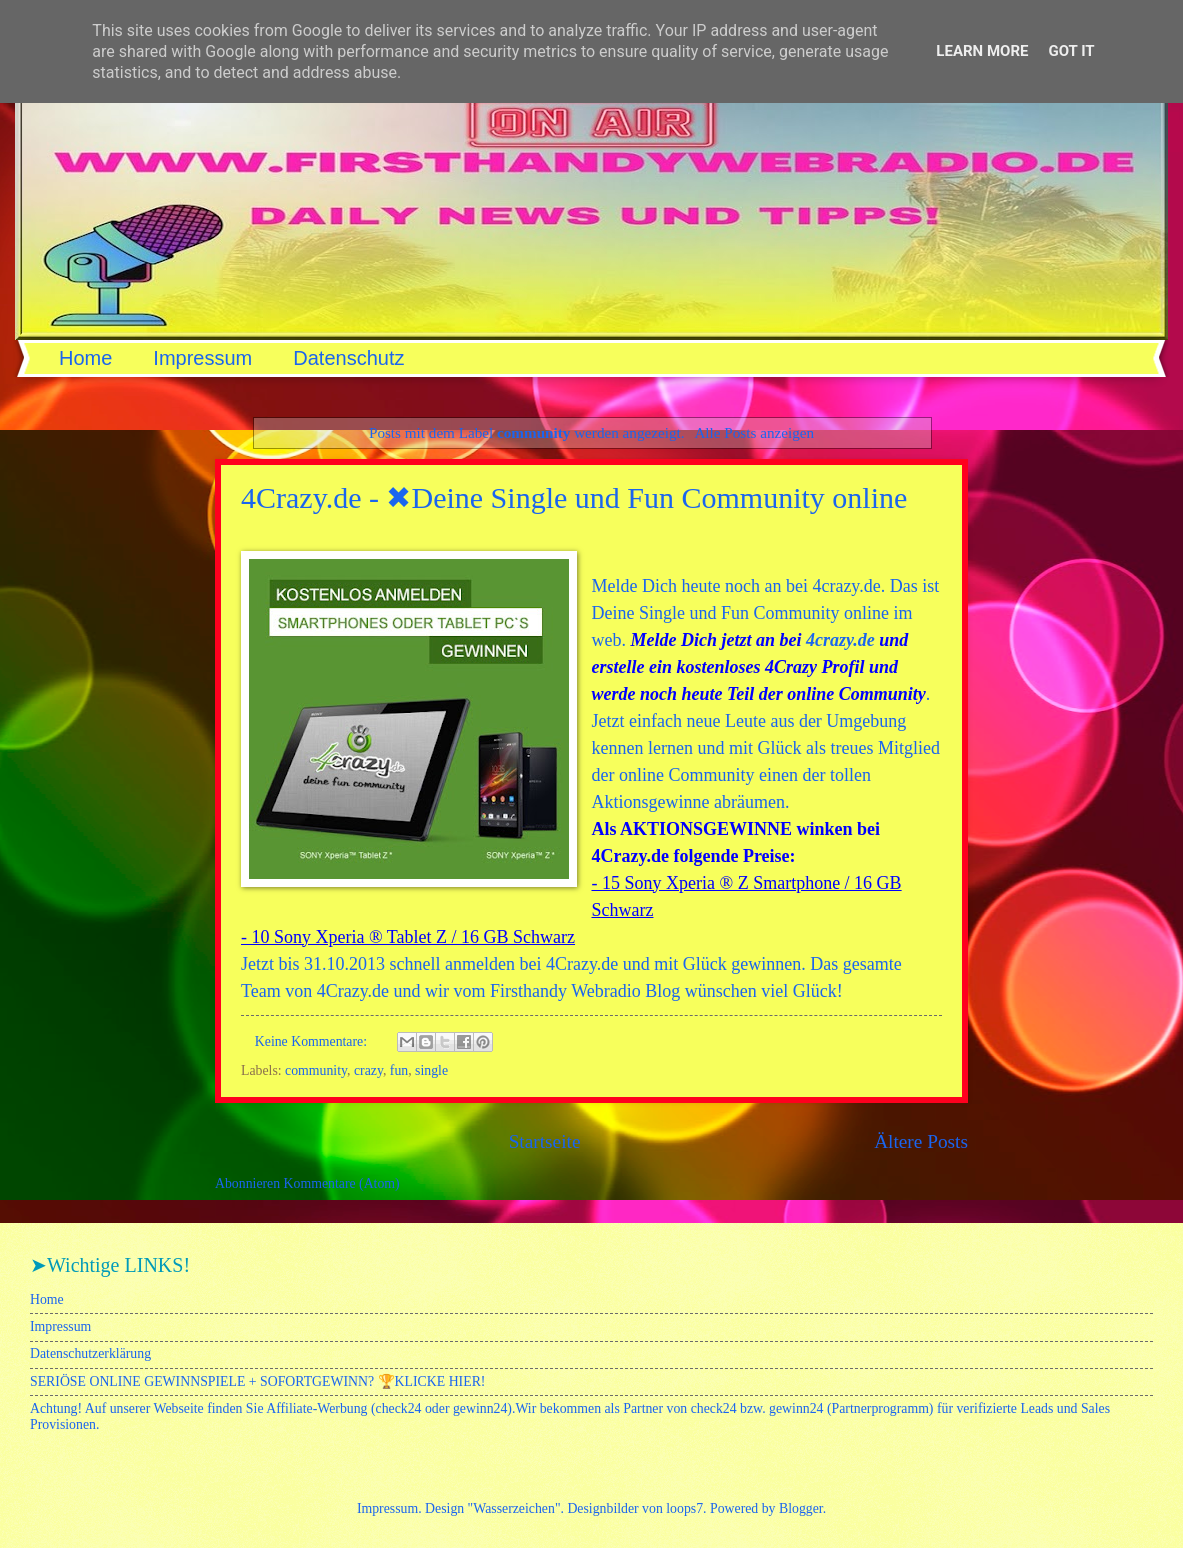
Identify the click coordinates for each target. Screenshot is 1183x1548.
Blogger (801, 1508)
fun (399, 1070)
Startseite (545, 1141)
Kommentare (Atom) (342, 1183)
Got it (1071, 51)
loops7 (684, 1508)
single (431, 1070)
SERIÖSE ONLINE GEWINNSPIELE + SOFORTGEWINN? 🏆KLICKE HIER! (257, 1381)
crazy (368, 1070)
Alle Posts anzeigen (754, 432)
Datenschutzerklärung (90, 1353)
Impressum (202, 358)
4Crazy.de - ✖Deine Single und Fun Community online (574, 497)
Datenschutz (348, 358)
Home (85, 358)
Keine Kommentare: (313, 1041)
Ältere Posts (921, 1141)
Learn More (982, 51)
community (316, 1070)
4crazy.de (840, 640)
